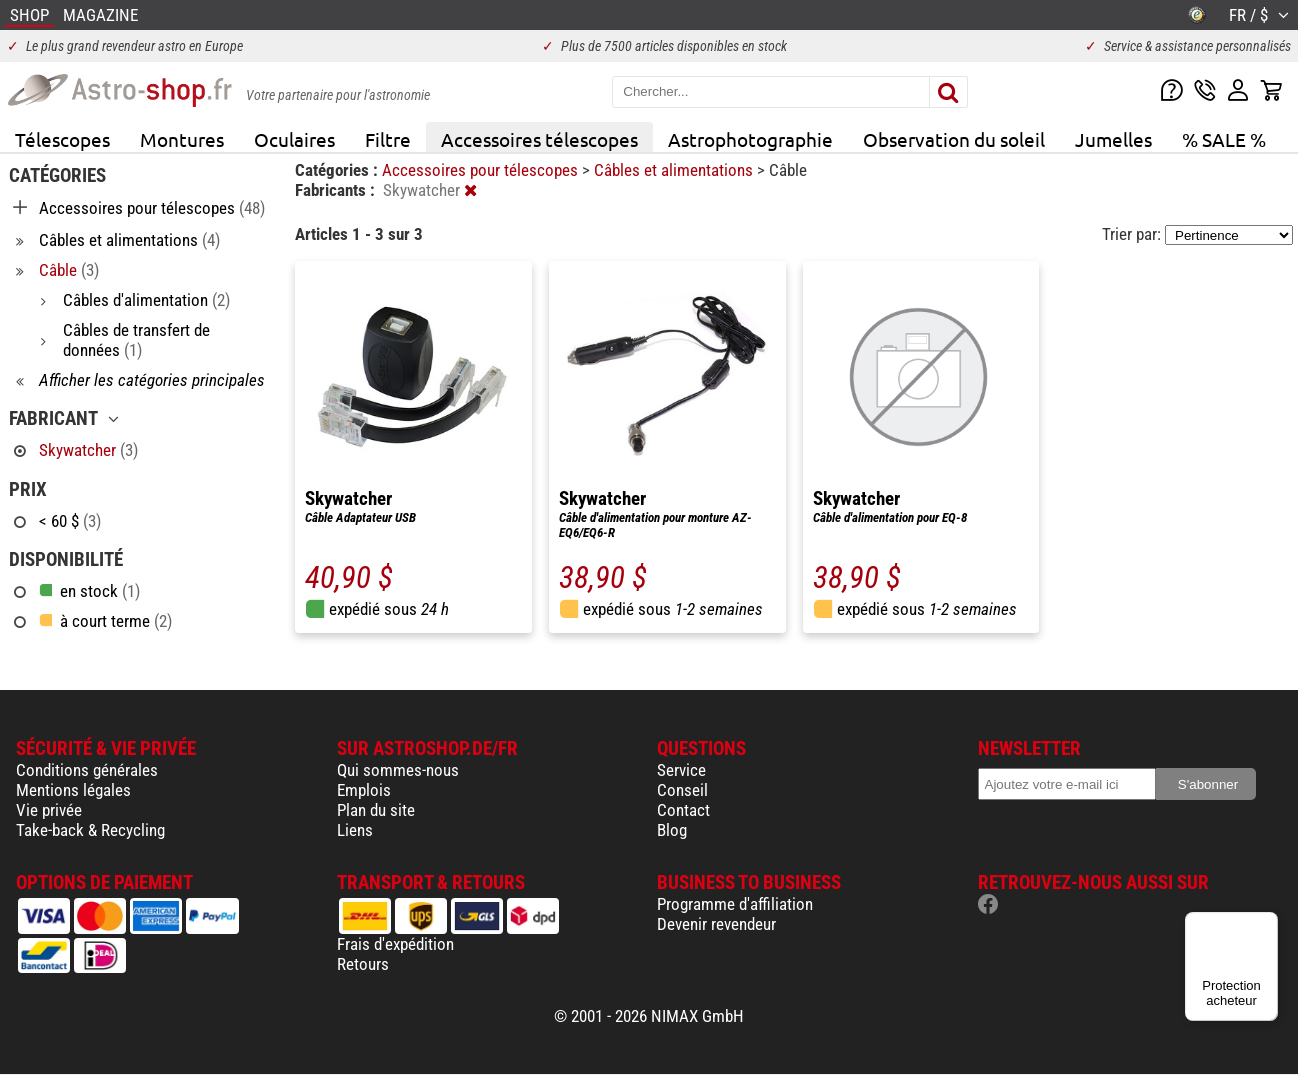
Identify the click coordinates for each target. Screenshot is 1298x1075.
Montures (182, 139)
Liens (355, 830)
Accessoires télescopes (539, 139)
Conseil (682, 790)
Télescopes (62, 139)
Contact (683, 810)
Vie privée (49, 810)
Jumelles (1113, 139)
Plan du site (376, 810)
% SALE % (1224, 139)
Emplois (364, 790)
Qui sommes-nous (398, 770)
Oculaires (294, 139)
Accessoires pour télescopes (482, 170)
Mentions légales (73, 790)
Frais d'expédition (395, 944)
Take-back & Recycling (90, 830)
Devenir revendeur (716, 924)
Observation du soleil (954, 139)
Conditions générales (87, 770)
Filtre (388, 139)
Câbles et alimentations (675, 170)
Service (681, 770)
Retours (363, 964)
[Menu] (1266, 924)
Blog (672, 830)
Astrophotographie (750, 139)
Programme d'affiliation (735, 904)
